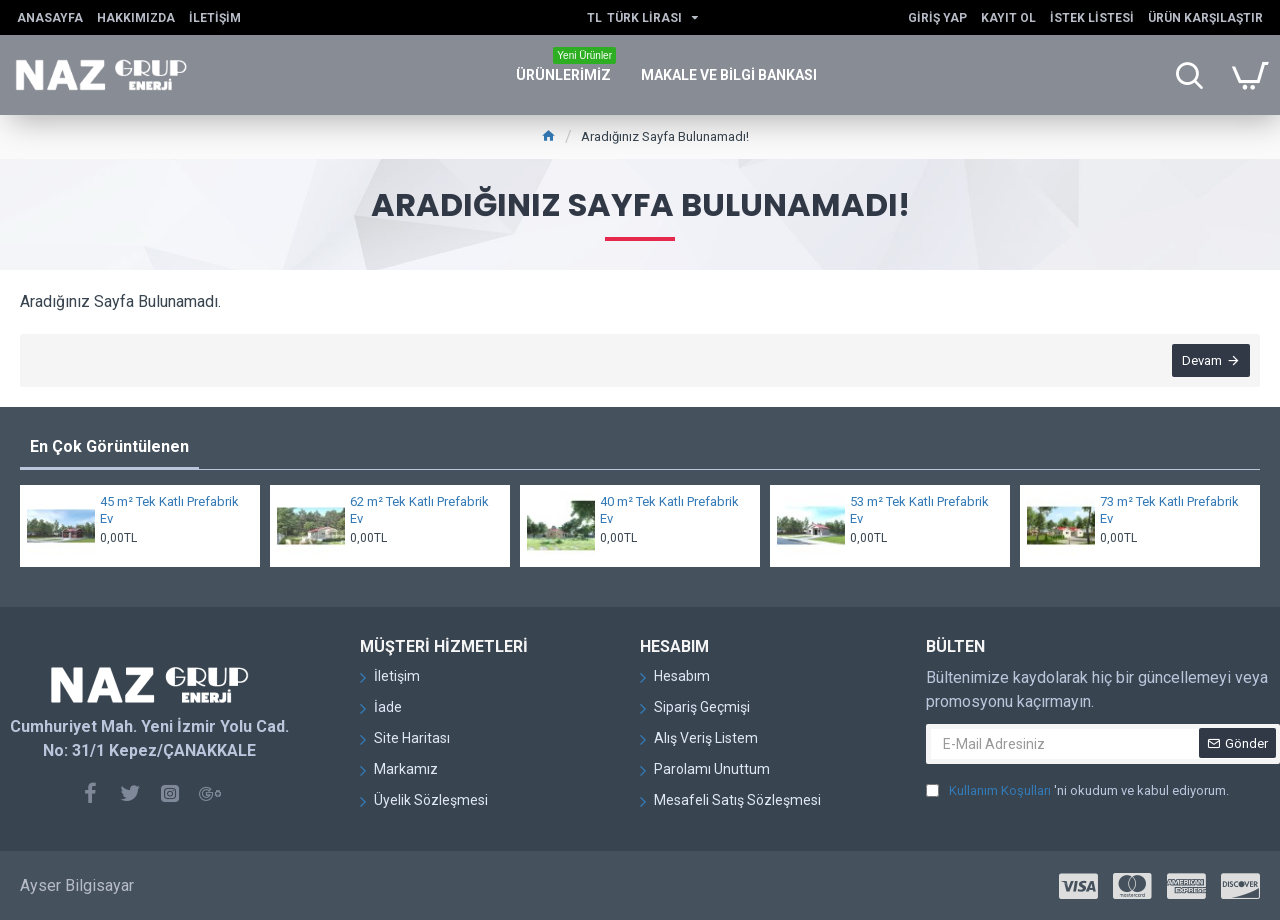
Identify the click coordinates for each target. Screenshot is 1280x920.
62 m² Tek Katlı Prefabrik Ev (419, 510)
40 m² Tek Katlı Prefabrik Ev (669, 510)
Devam (1202, 360)
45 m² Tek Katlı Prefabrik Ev (169, 510)
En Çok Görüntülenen (109, 446)
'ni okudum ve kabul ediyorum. (1077, 791)
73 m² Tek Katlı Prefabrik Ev (1169, 510)
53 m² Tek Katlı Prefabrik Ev (919, 510)
